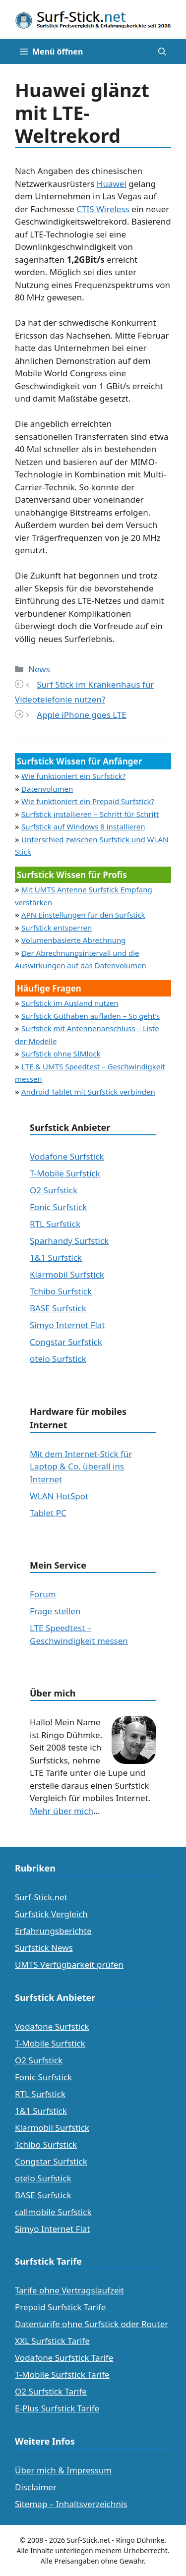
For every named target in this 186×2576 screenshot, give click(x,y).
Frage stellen (55, 1611)
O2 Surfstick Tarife (51, 2391)
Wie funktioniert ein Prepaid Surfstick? (87, 801)
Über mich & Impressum (63, 2470)
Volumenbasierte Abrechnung (73, 940)
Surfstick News (44, 1947)
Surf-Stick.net (41, 1897)
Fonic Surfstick (58, 1207)
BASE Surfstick (58, 1308)
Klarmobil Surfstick (67, 1274)
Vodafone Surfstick (67, 1156)
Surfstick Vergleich (51, 1914)
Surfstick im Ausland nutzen (70, 1003)
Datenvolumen (47, 789)
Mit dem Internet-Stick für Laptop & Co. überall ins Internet (81, 1466)
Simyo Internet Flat (67, 1325)
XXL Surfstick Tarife (52, 2340)
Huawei (111, 183)
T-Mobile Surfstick (65, 1173)
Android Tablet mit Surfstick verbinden (88, 1092)
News (39, 669)
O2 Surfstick (53, 1190)
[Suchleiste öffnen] (162, 51)
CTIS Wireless (102, 209)
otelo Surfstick (58, 1358)
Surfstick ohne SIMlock (61, 1053)
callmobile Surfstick (53, 2212)
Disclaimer (36, 2487)
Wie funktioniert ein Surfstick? (73, 776)
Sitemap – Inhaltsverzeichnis (71, 2504)
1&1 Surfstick (56, 1257)
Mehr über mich (61, 1810)
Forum (43, 1594)
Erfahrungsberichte (53, 1930)
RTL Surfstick (55, 1223)
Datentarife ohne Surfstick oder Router (91, 2324)
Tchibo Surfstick (61, 1291)
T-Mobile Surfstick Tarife (62, 2374)
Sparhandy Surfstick (69, 1240)
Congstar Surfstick (66, 1341)
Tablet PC (48, 1513)
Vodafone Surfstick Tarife (64, 2357)
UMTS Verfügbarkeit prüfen (69, 1964)
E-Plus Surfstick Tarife (57, 2408)
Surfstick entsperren (56, 928)
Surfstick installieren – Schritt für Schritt (90, 814)
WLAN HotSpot (59, 1496)
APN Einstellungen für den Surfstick (83, 915)
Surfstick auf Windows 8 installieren (83, 826)
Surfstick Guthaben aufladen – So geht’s (90, 1016)
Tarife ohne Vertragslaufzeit (69, 2290)
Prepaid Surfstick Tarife (60, 2307)
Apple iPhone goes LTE (81, 714)
